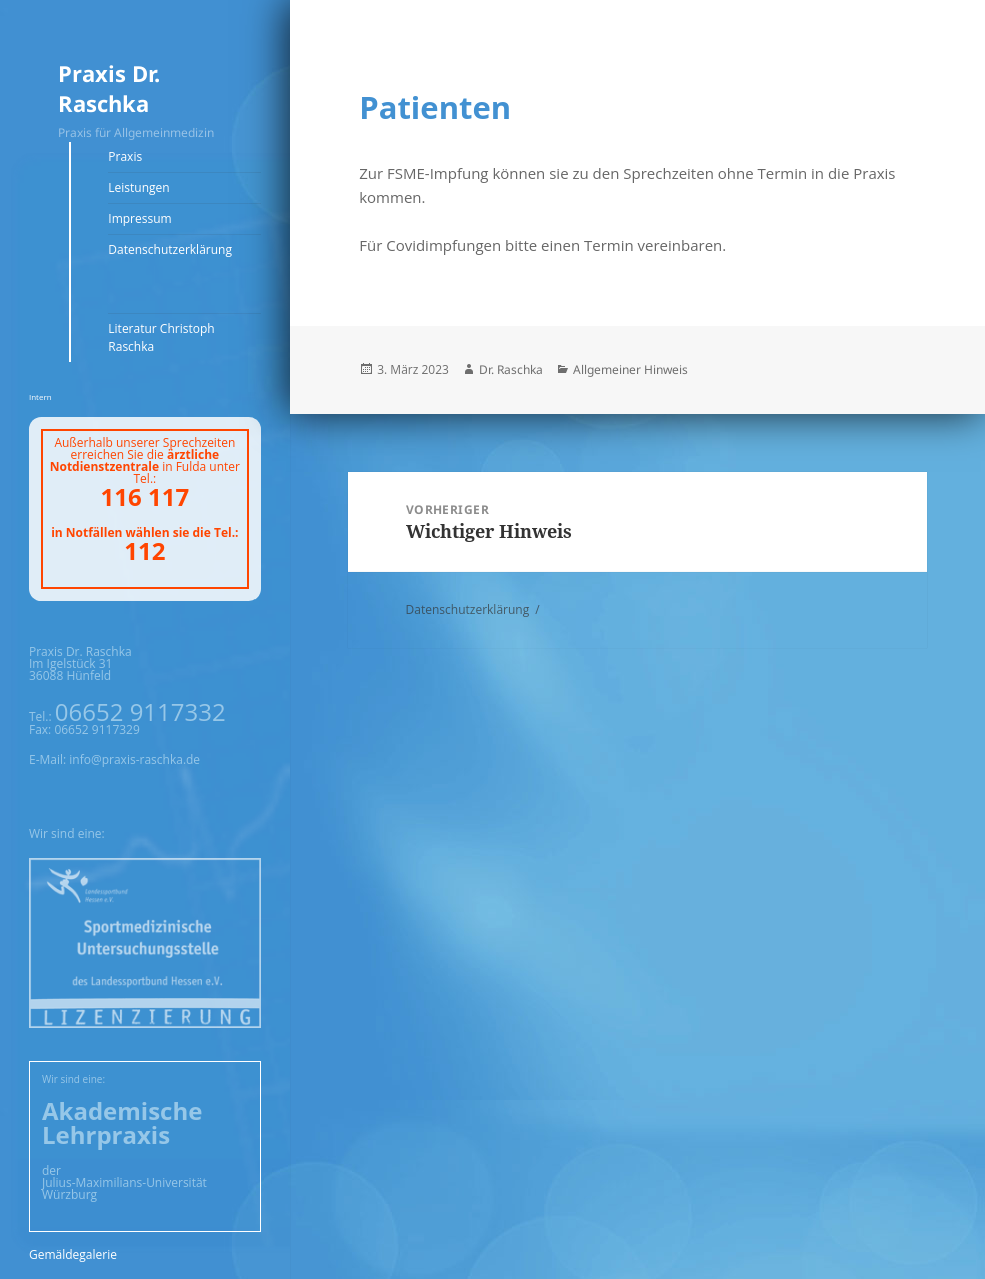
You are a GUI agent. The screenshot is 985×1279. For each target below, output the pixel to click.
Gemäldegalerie (73, 1254)
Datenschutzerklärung (170, 249)
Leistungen (138, 187)
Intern (40, 396)
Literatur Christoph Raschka (161, 337)
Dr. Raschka (511, 369)
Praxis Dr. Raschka (109, 88)
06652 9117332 (140, 711)
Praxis (125, 156)
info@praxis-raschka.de (134, 759)
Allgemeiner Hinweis (630, 369)
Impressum (139, 218)
